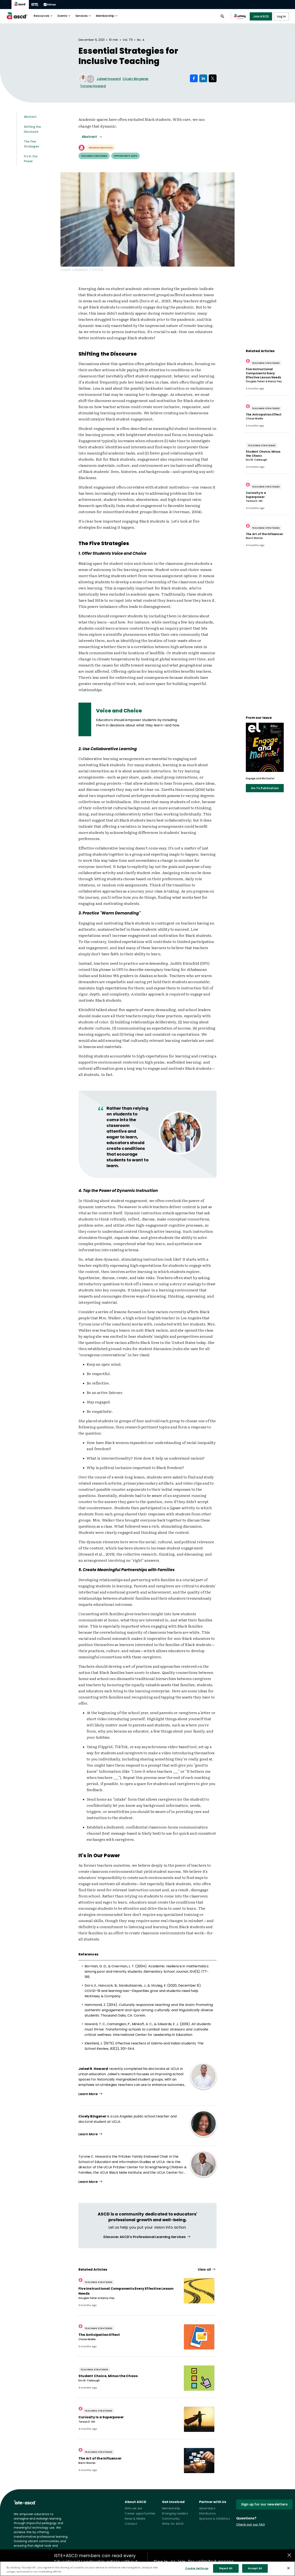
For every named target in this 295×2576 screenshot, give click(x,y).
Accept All (255, 2568)
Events (64, 16)
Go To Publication (265, 788)
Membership (107, 16)
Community (171, 2519)
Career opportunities (140, 2513)
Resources (43, 16)
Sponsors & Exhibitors (214, 2519)
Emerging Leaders (175, 2513)
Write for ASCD (173, 2524)
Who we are (133, 2508)
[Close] (288, 2568)
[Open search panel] (222, 16)
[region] (147, 2568)
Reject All (225, 2568)
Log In (281, 16)
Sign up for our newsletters (264, 2504)
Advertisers (207, 2508)
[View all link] (147, 2237)
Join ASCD (261, 16)
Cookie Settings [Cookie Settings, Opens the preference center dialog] (196, 2568)
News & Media (135, 2519)
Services (83, 16)
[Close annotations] (289, 2555)
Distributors (207, 2513)
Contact (131, 2524)
